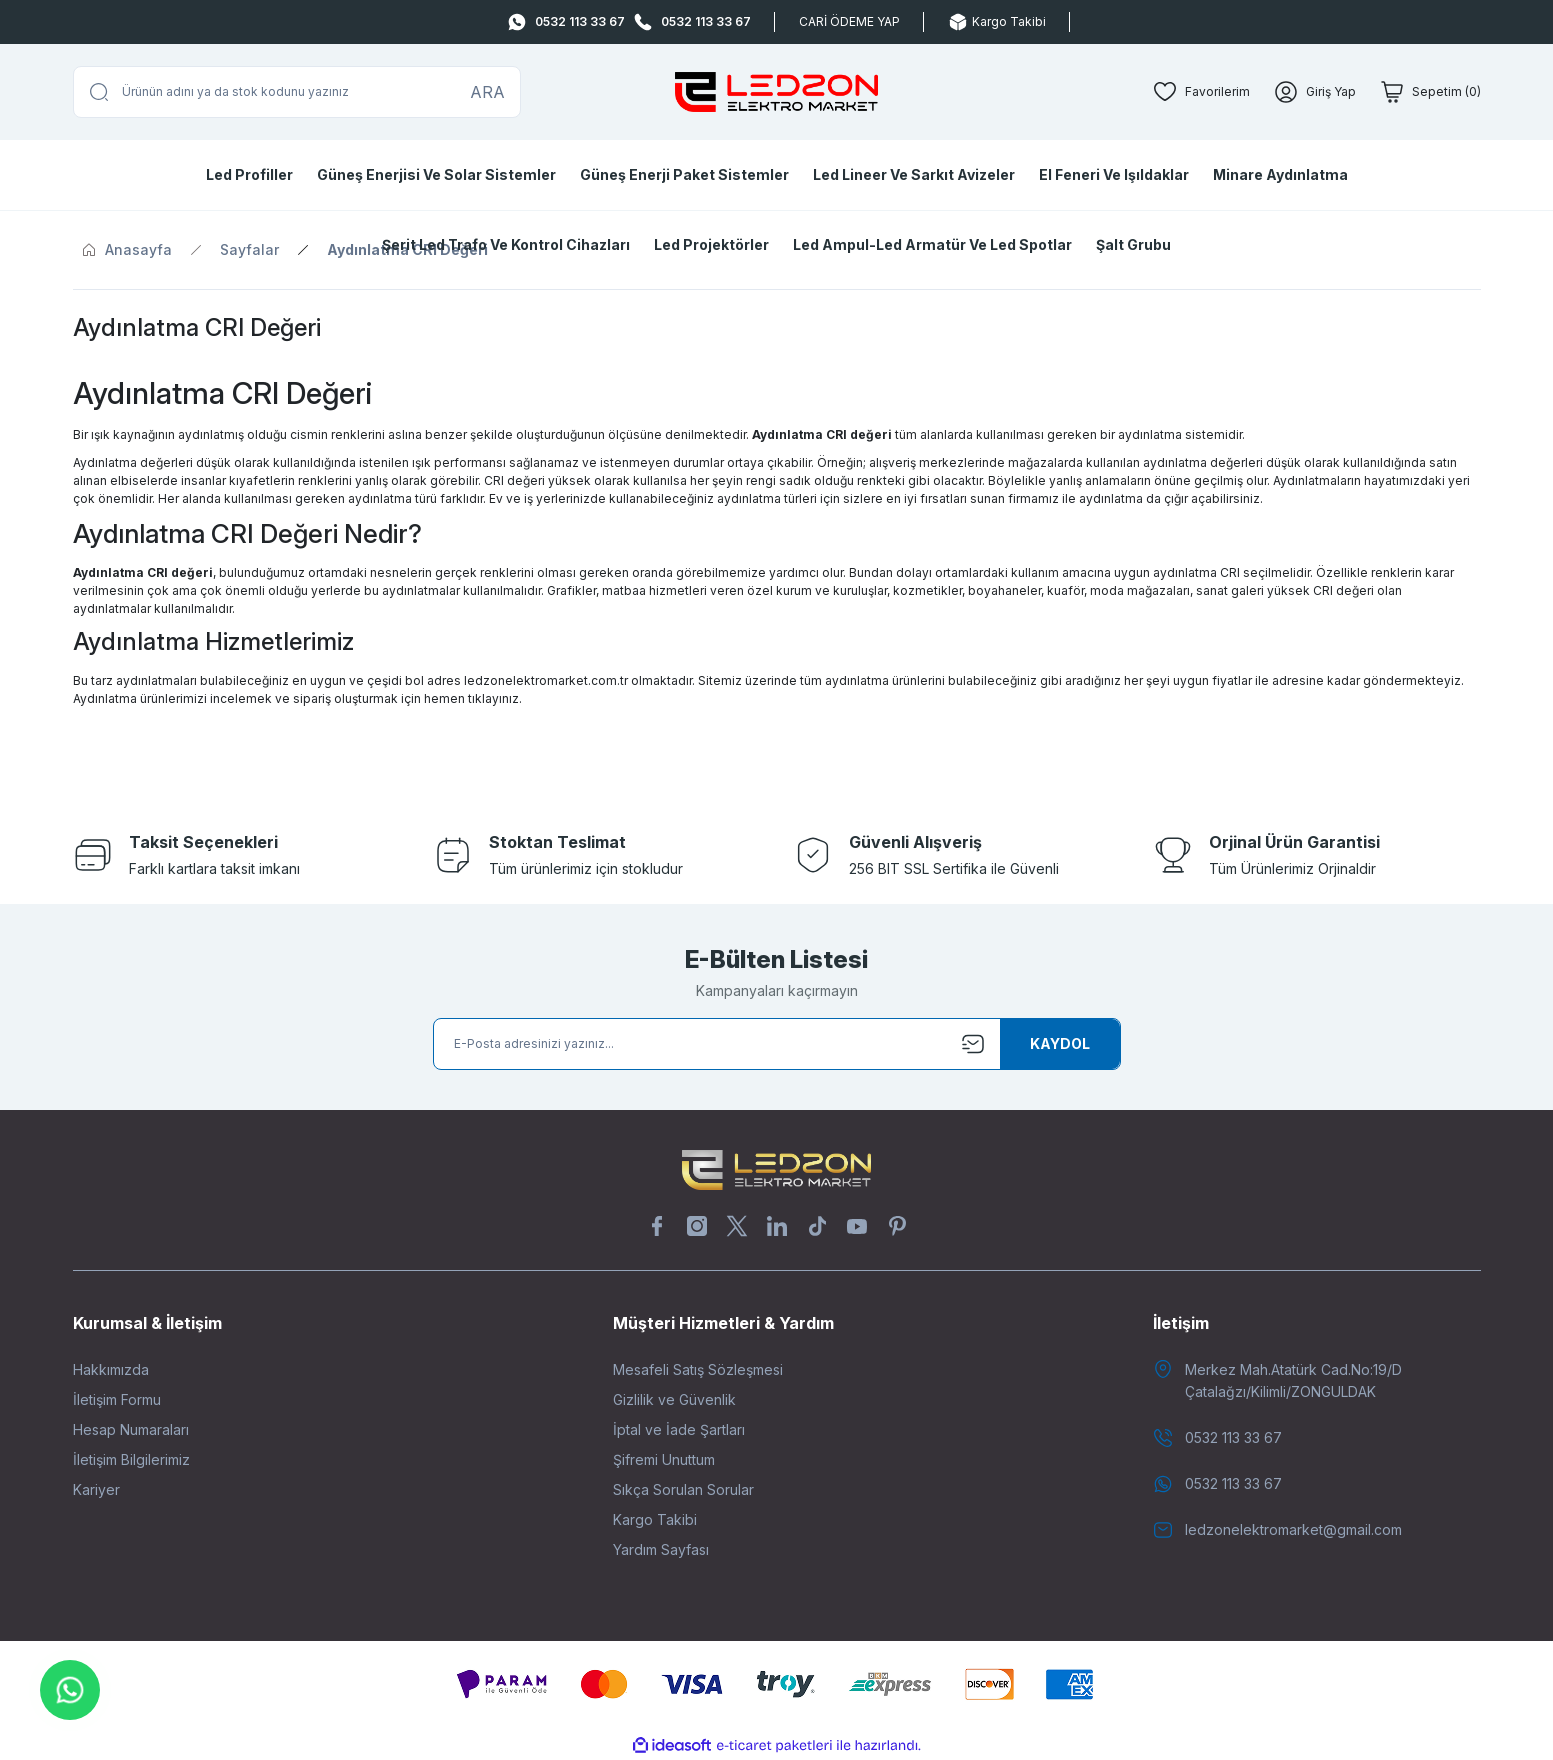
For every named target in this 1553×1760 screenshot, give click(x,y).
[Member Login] (1315, 92)
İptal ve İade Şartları (679, 1429)
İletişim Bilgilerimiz (131, 1459)
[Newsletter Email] (777, 1044)
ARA (487, 92)
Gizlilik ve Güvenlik (674, 1399)
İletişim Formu (117, 1399)
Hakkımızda (111, 1369)
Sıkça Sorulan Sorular (683, 1489)
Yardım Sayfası (661, 1549)
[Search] (297, 92)
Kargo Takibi (655, 1519)
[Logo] (776, 92)
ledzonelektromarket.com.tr (546, 680)
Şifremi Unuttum (664, 1459)
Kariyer (96, 1489)
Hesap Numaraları (131, 1429)
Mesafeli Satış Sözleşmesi (698, 1369)
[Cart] (1430, 92)
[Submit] (1060, 1044)
